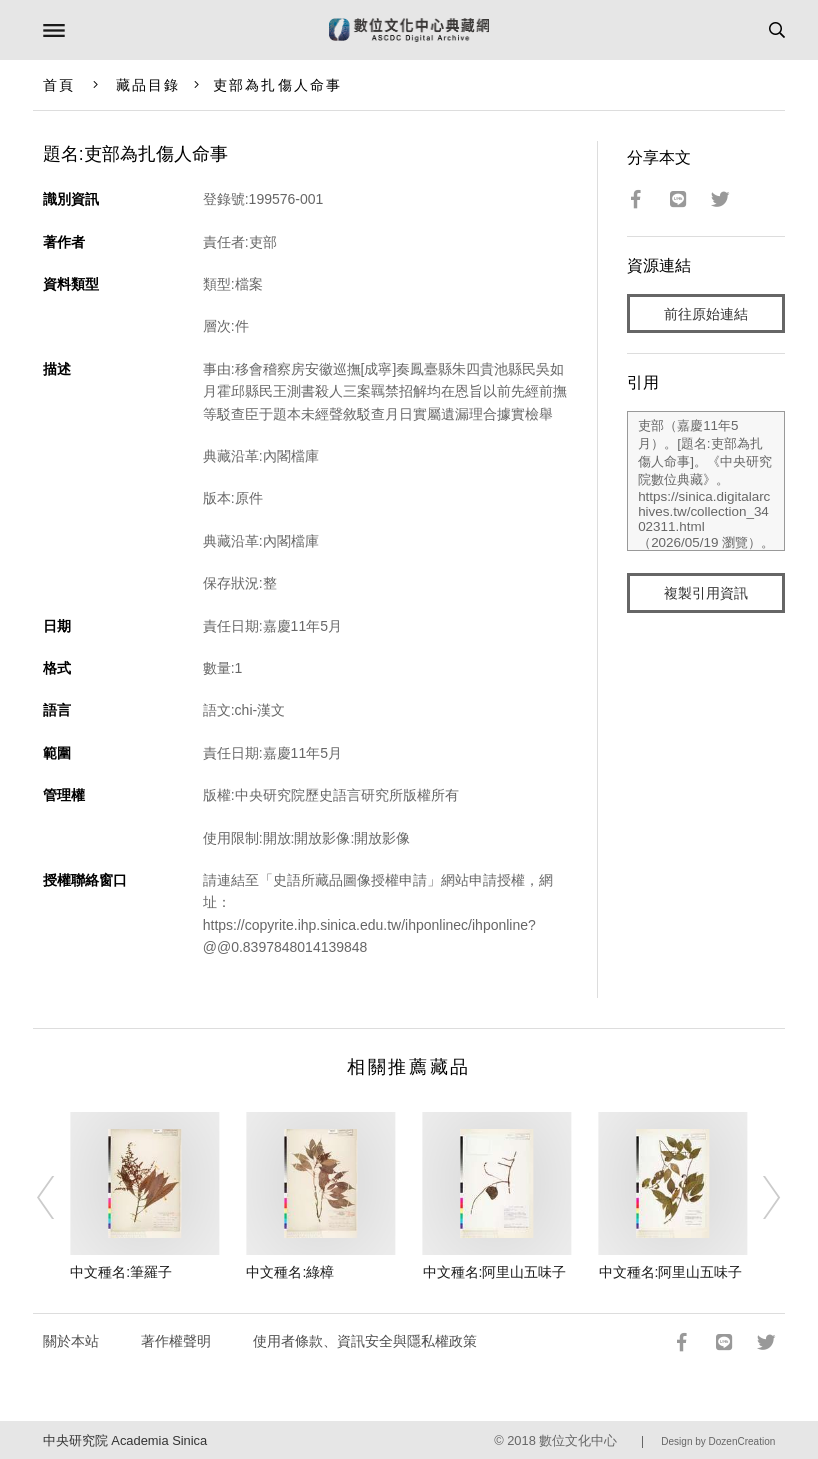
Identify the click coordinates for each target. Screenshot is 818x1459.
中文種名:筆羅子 (121, 1272)
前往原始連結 (706, 314)
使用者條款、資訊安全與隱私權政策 (365, 1341)
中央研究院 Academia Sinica (125, 1440)
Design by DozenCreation (718, 1441)
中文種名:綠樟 (290, 1272)
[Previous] (59, 1197)
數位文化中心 (578, 1440)
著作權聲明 (176, 1341)
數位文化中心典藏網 (409, 30)
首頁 (59, 85)
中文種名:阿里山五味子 (495, 1272)
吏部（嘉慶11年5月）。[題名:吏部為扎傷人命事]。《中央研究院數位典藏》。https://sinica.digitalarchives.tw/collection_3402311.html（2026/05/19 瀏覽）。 (706, 481)
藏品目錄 (148, 85)
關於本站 (71, 1341)
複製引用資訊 (706, 593)
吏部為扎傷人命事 (277, 85)
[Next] (759, 1197)
